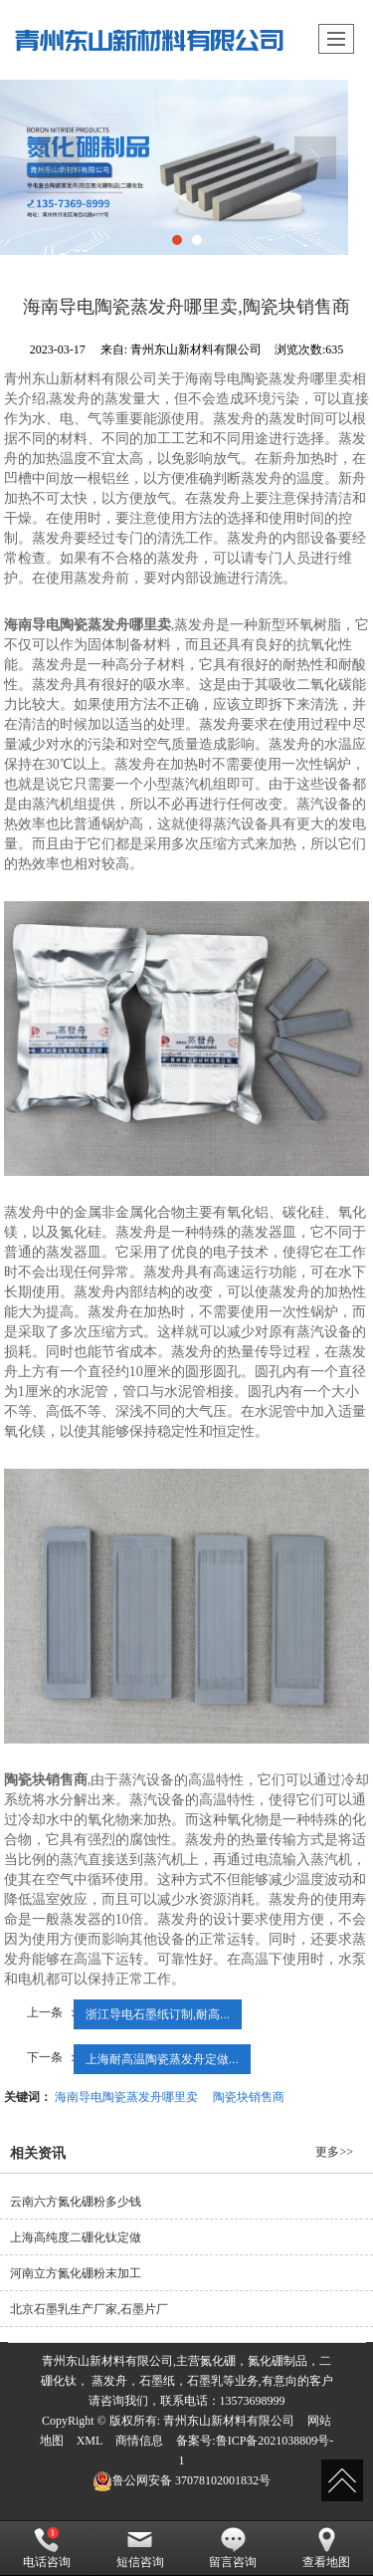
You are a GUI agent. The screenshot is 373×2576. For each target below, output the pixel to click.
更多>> (334, 2152)
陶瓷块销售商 (248, 2097)
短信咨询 (140, 2548)
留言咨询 (233, 2548)
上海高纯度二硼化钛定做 (75, 2237)
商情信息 (139, 2441)
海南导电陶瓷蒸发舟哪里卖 (126, 2097)
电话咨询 (47, 2548)
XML (90, 2441)
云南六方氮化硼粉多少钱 (75, 2202)
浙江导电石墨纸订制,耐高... (158, 2014)
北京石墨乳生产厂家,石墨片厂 (89, 2309)
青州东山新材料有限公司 (228, 2421)
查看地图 (326, 2548)
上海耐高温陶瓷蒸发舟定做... (162, 2059)
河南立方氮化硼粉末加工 (75, 2273)
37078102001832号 (182, 2480)
